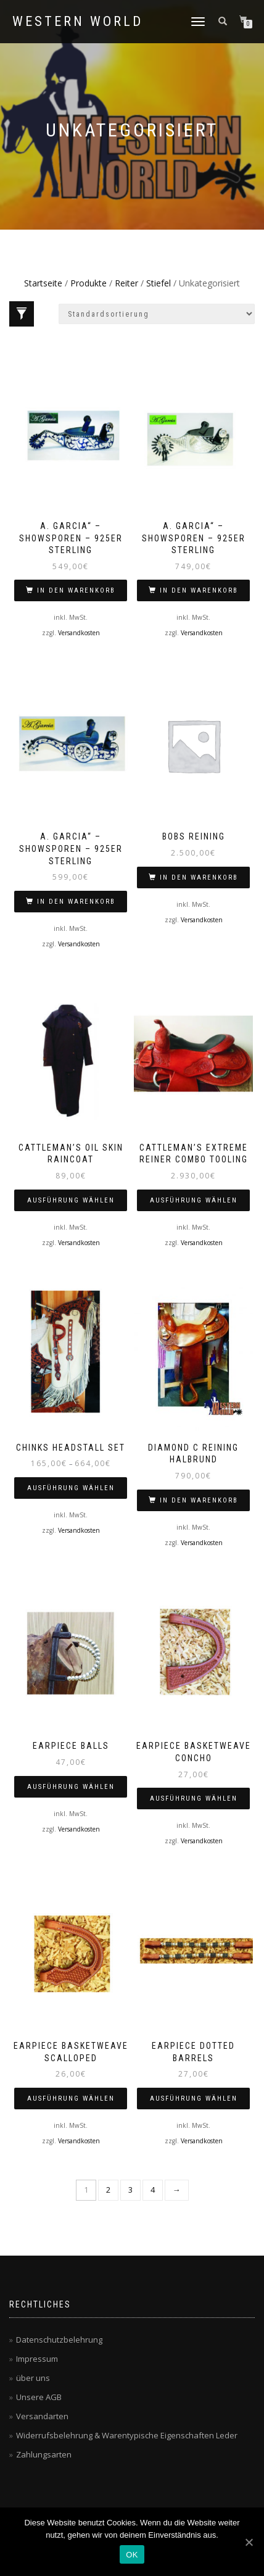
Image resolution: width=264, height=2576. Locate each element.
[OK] (248, 2542)
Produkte (88, 283)
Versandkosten (79, 632)
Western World (77, 21)
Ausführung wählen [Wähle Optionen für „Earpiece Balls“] (71, 1787)
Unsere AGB (39, 2397)
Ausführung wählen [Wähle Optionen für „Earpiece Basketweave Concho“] (193, 1798)
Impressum (37, 2358)
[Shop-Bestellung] (157, 314)
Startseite (43, 283)
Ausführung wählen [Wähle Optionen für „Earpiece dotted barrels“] (193, 2099)
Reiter (126, 283)
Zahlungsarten (44, 2454)
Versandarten (42, 2416)
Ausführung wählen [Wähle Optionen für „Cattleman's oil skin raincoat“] (71, 1200)
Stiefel (158, 283)
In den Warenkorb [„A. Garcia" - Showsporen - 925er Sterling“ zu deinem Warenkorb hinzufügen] (76, 590)
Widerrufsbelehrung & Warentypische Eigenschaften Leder (126, 2435)
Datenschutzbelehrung (59, 2339)
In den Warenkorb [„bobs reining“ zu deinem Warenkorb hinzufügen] (199, 877)
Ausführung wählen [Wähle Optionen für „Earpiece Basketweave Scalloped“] (71, 2099)
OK (132, 2554)
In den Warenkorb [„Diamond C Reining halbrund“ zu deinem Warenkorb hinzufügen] (199, 1500)
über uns (33, 2377)
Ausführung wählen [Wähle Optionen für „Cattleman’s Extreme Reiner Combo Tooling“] (193, 1200)
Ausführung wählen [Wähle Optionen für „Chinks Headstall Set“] (71, 1488)
